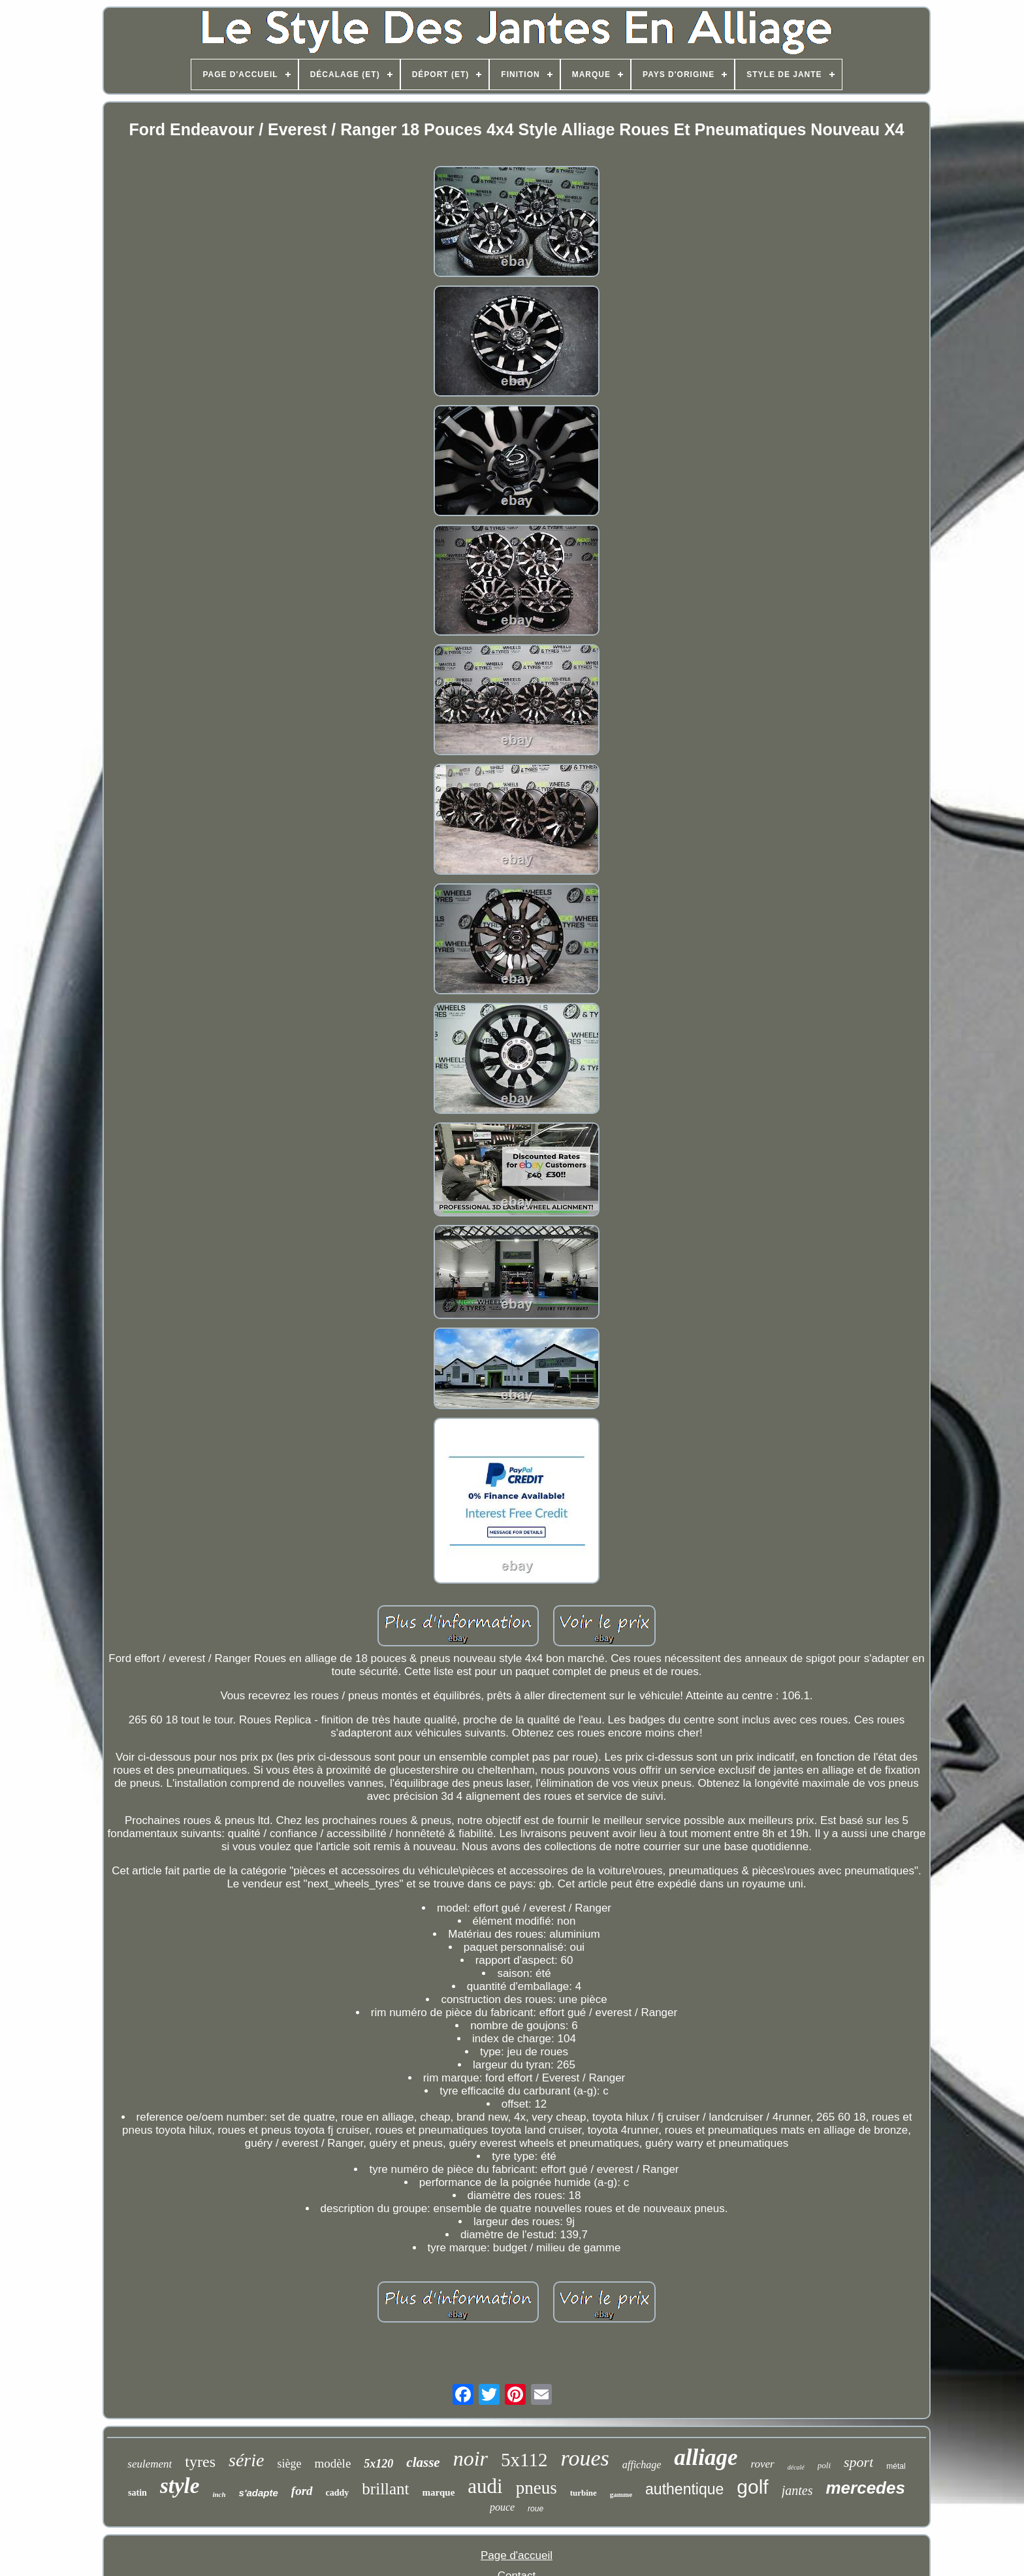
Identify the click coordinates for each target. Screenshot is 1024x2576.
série (246, 2460)
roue (535, 2508)
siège (289, 2463)
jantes (797, 2490)
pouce (502, 2507)
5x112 (524, 2459)
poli (824, 2465)
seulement (149, 2464)
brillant (385, 2489)
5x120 (378, 2463)
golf (752, 2487)
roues (584, 2458)
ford (302, 2491)
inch (218, 2494)
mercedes (864, 2488)
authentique (684, 2489)
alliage (705, 2457)
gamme (621, 2494)
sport (858, 2462)
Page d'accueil (516, 2555)
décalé (796, 2467)
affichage (642, 2464)
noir (470, 2458)
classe (423, 2462)
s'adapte (258, 2492)
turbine (583, 2493)
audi (485, 2486)
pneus (536, 2488)
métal (895, 2466)
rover (763, 2464)
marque (439, 2492)
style (179, 2486)
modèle (332, 2463)
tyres (200, 2461)
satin (137, 2493)
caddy (337, 2493)
